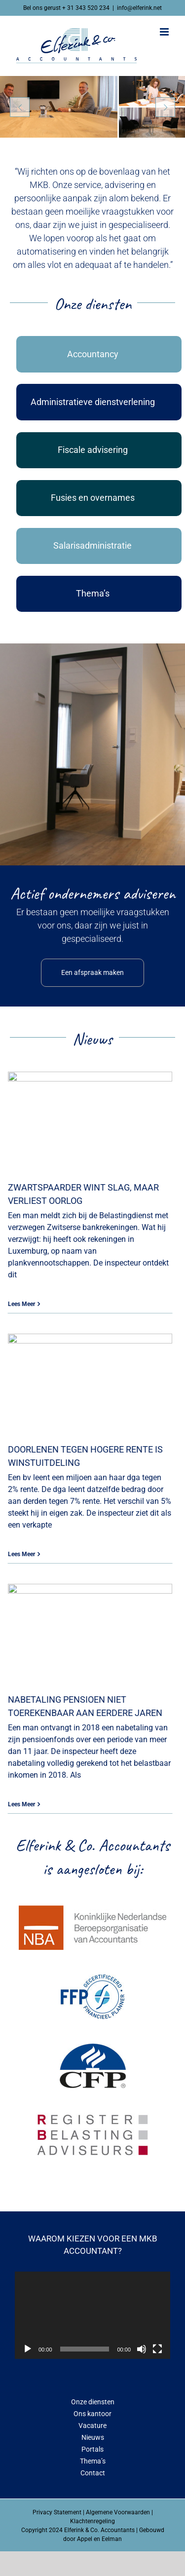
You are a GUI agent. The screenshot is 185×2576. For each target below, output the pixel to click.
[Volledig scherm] (157, 2349)
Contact (92, 2473)
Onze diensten (92, 2402)
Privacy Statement (57, 2512)
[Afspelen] (28, 2349)
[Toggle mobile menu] (165, 32)
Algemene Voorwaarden (118, 2512)
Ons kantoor (92, 2414)
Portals (92, 2449)
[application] (92, 2315)
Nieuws (92, 2437)
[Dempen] (142, 2349)
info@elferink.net (139, 7)
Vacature (92, 2425)
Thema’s (93, 2461)
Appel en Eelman (99, 2539)
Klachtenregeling (92, 2521)
